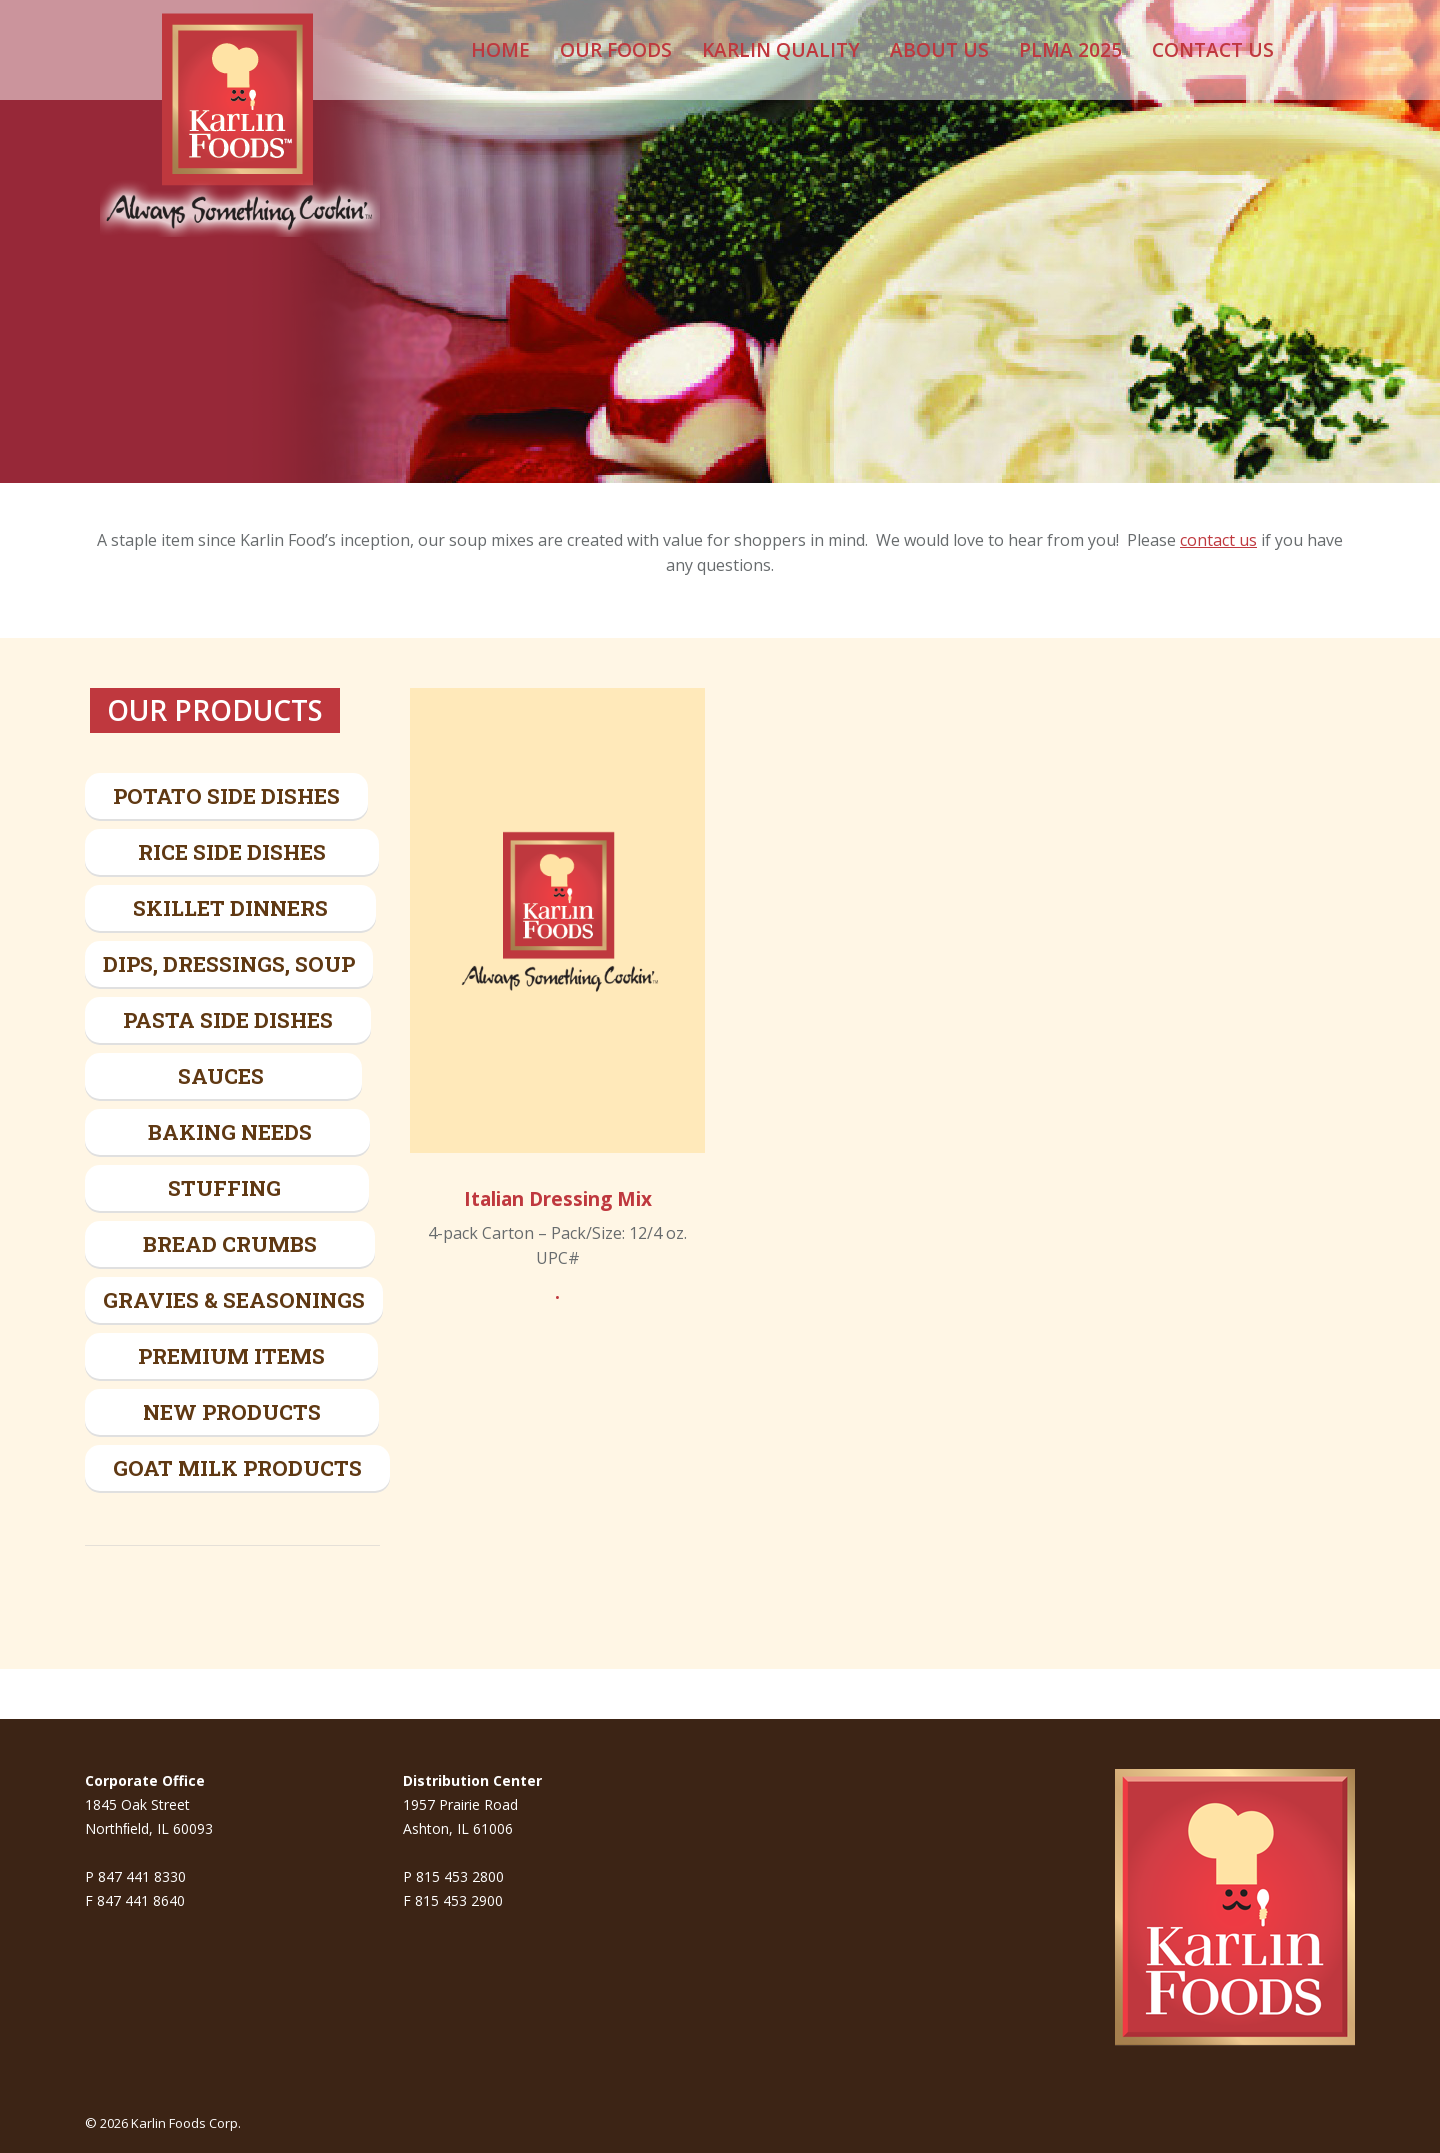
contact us (1218, 540)
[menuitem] (500, 50)
